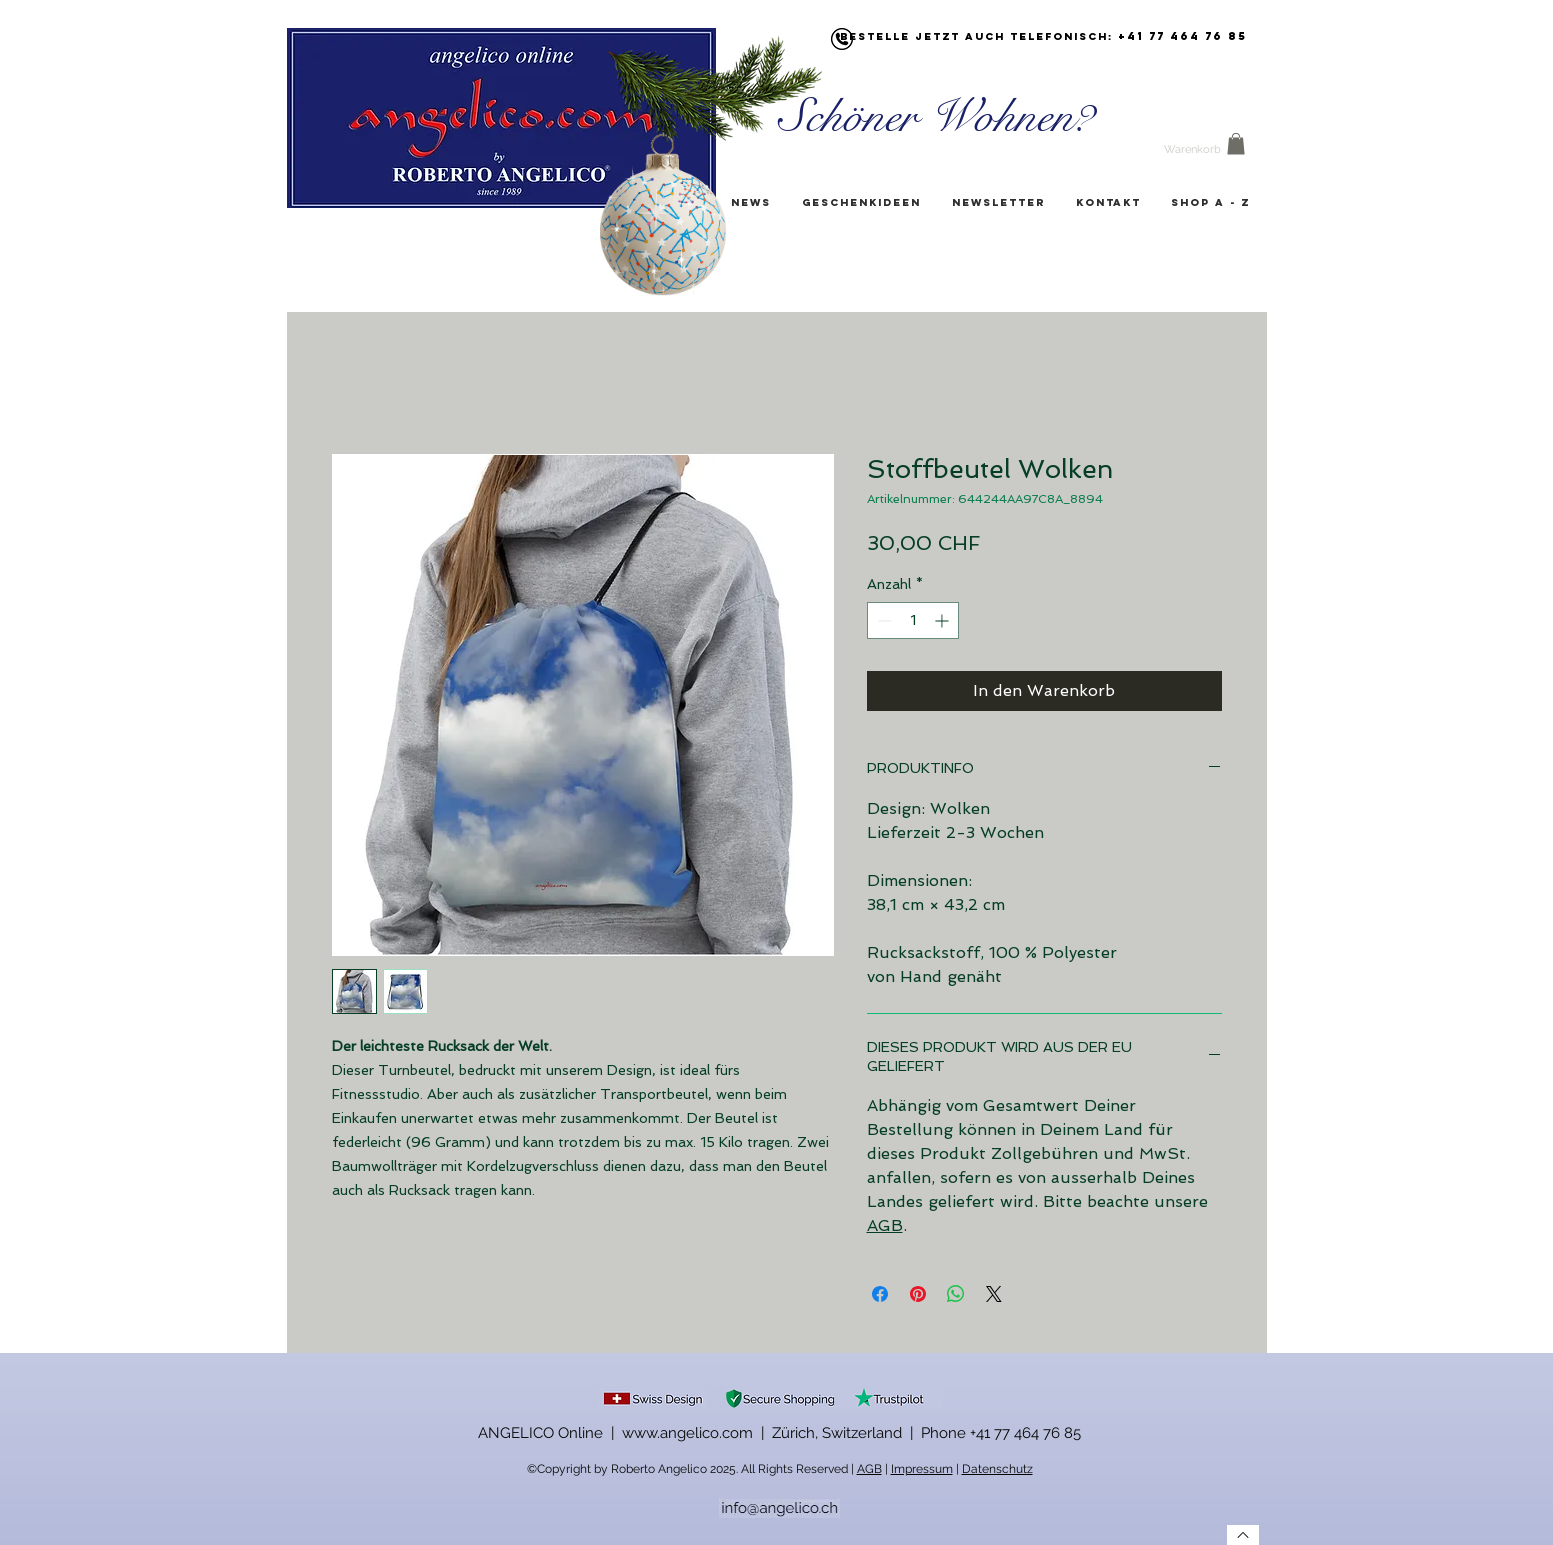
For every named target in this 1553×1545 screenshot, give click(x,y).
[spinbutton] (913, 620)
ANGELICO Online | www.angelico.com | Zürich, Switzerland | (699, 1433)
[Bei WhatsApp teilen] (956, 1294)
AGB (885, 1225)
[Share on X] (994, 1294)
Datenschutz (997, 1469)
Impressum (922, 1469)
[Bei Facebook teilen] (880, 1294)
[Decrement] (882, 620)
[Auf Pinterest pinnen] (918, 1294)
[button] (1236, 144)
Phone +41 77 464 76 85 (1001, 1433)
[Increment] (943, 620)
